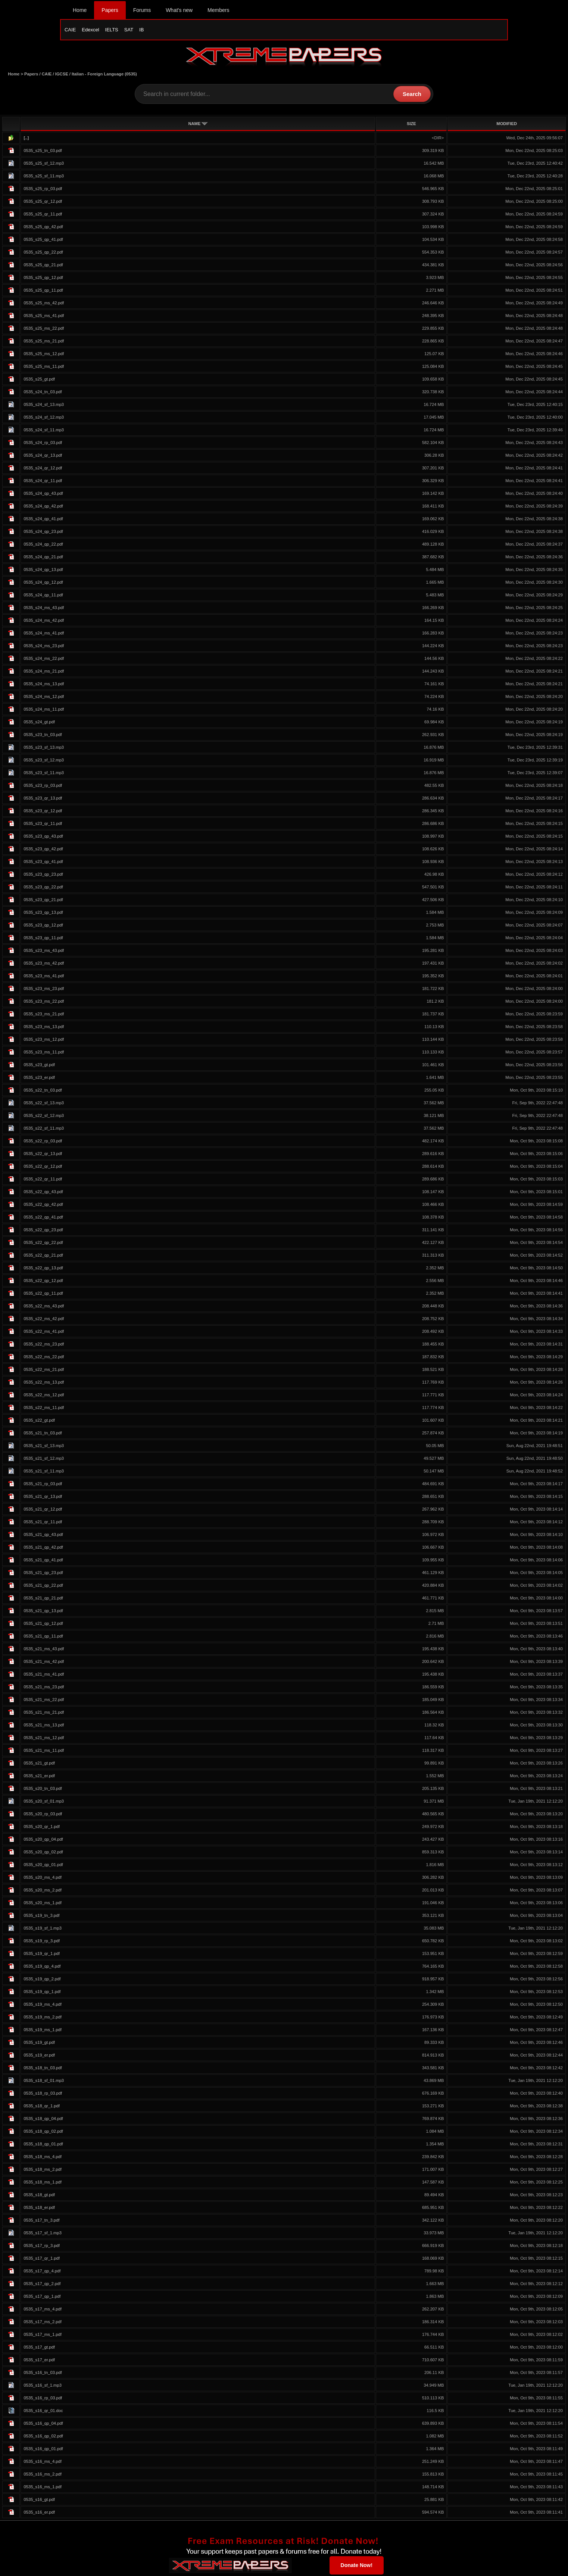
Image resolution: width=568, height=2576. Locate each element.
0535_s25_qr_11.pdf (43, 215)
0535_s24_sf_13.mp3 (44, 406)
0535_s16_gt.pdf (39, 2501)
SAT (128, 29)
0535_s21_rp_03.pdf (43, 1485)
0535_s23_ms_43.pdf (44, 952)
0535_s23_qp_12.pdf (43, 926)
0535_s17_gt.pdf (39, 2348)
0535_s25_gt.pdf (39, 380)
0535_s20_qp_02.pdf (43, 1853)
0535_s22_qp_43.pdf (43, 1193)
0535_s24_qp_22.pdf (43, 545)
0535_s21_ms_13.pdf (44, 1726)
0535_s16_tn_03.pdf (43, 2374)
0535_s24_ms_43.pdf (44, 609)
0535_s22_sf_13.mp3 (44, 1104)
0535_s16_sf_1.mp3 (42, 2386)
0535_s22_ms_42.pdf (44, 1320)
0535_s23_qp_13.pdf (43, 914)
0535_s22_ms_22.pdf (44, 1358)
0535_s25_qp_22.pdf (43, 253)
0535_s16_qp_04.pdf (43, 2425)
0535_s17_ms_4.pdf (42, 2310)
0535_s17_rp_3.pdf (41, 2247)
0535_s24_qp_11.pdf (43, 596)
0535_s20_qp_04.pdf (43, 1840)
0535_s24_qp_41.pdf (43, 520)
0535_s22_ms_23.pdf (44, 1345)
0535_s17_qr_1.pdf (41, 2259)
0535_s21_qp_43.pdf (43, 1536)
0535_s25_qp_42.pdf (43, 228)
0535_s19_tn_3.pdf (41, 1917)
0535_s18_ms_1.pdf (42, 2183)
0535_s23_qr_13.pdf (43, 799)
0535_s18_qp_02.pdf (43, 2132)
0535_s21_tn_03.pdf (43, 1434)
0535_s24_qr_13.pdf (43, 456)
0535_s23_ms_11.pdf (44, 1053)
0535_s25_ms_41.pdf (44, 317)
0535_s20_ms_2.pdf (42, 1891)
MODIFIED (506, 125)
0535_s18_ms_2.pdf (42, 2171)
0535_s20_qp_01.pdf (43, 1866)
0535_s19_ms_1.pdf (42, 2031)
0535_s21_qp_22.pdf (43, 1587)
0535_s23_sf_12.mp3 (44, 761)
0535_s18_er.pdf (39, 2209)
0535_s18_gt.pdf (39, 2196)
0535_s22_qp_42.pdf (43, 1206)
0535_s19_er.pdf (39, 2056)
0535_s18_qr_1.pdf (41, 2107)
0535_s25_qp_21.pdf (43, 266)
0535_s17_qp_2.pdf (42, 2285)
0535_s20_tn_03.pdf (43, 1790)
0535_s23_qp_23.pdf (43, 875)
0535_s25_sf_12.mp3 (44, 164)
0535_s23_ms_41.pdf (44, 977)
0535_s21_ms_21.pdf (44, 1713)
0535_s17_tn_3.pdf (41, 2221)
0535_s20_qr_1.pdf (41, 1828)
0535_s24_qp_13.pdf (43, 571)
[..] (26, 139)
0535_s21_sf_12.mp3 (44, 1460)
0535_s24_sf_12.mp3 (44, 418)
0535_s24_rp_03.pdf (43, 444)
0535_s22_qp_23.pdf (43, 1231)
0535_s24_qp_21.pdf (43, 558)
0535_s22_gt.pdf (39, 1421)
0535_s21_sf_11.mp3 (44, 1472)
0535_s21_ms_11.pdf (44, 1752)
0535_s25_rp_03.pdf (43, 190)
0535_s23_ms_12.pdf (44, 1041)
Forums (142, 10)
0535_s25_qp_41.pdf (43, 241)
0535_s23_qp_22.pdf (43, 888)
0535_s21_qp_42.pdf (43, 1548)
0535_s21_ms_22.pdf (44, 1701)
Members (218, 10)
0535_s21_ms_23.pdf (44, 1688)
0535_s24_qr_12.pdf (43, 469)
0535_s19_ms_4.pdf (42, 2006)
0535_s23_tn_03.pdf (43, 736)
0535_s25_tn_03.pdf (43, 152)
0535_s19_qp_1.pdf (42, 1993)
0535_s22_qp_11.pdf (43, 1294)
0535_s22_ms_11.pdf (44, 1409)
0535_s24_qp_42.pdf (43, 507)
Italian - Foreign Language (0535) (104, 75)
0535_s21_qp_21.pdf (43, 1599)
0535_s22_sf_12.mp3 (44, 1117)
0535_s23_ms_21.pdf (44, 1015)
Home (80, 10)
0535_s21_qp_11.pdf (43, 1637)
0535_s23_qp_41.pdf (43, 863)
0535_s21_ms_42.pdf (44, 1663)
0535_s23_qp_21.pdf (43, 901)
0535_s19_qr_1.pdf (41, 1955)
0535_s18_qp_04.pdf (43, 2120)
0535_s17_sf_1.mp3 (42, 2234)
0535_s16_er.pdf (39, 2513)
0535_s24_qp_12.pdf (43, 583)
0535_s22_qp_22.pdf (43, 1244)
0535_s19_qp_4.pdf (42, 1967)
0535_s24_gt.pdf (39, 723)
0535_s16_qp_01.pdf (43, 2450)
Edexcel (90, 29)
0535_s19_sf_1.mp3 (42, 1929)
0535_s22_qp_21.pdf (43, 1256)
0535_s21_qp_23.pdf (43, 1574)
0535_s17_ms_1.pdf (42, 2336)
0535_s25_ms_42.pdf (44, 304)
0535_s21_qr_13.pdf (43, 1498)
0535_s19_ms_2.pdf (42, 2018)
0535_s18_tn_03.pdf (43, 2069)
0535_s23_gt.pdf (39, 1066)
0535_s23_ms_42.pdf (44, 964)
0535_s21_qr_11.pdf (43, 1523)
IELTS (111, 29)
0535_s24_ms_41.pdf (44, 634)
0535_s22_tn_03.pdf (43, 1091)
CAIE (70, 29)
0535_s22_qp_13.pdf (43, 1269)
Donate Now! (357, 2566)
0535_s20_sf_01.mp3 (44, 1802)
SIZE (411, 125)
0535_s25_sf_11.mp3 (44, 177)
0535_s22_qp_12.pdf (43, 1282)
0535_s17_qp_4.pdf (42, 2272)
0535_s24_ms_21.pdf (44, 672)
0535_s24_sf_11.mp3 (44, 431)
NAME (197, 125)
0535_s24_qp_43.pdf (43, 495)
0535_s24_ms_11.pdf (44, 710)
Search (412, 95)
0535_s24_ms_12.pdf (44, 698)
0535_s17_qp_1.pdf (42, 2298)
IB (141, 29)
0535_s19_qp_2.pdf (42, 1980)
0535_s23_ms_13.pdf (44, 1028)
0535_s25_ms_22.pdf (44, 330)
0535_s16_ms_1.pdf (42, 2488)
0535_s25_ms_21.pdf (44, 342)
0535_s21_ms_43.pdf (44, 1650)
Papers (110, 10)
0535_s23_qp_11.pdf (43, 939)
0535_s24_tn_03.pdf (43, 393)
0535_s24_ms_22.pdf (44, 660)
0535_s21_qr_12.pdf (43, 1510)
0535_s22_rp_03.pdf (43, 1142)
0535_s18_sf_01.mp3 (44, 2082)
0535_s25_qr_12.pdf (43, 203)
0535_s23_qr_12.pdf (43, 812)
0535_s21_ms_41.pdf (44, 1675)
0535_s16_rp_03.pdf (43, 2399)
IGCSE (61, 75)
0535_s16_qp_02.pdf (43, 2437)
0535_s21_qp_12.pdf (43, 1625)
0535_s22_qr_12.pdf (43, 1168)
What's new (179, 10)
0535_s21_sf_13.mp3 (44, 1447)
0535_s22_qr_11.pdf (43, 1180)
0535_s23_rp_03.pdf (43, 787)
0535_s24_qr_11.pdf (43, 482)
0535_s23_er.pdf (39, 1079)
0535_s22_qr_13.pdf (43, 1155)
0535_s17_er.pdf (39, 2361)
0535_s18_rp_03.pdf (43, 2094)
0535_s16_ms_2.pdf (42, 2475)
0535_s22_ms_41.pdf (44, 1333)
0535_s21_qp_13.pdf (43, 1612)
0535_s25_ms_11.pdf (44, 368)
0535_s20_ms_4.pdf (42, 1879)
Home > (16, 75)
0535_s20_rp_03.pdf (43, 1815)
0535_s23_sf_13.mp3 (44, 749)
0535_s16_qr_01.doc (43, 2412)
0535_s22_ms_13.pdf (44, 1383)
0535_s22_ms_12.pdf (44, 1396)
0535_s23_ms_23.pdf (44, 990)
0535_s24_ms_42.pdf (44, 622)
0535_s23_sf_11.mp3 (44, 774)
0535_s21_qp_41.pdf (43, 1561)
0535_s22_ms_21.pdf (44, 1371)
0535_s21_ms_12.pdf (44, 1739)
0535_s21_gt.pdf (39, 1764)
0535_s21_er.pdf (39, 1777)
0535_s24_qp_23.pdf (43, 533)
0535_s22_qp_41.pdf (43, 1218)
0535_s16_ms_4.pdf (42, 2463)
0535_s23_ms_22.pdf (44, 1002)
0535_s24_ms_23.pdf (44, 647)
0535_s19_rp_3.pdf (41, 1942)
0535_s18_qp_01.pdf (43, 2145)
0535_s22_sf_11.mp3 (44, 1129)
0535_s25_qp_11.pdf (43, 291)
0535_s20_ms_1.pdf (42, 1904)
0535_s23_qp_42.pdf (43, 850)
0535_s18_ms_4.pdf (42, 2158)
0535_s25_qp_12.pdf (43, 279)
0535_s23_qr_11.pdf (43, 825)
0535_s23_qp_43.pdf (43, 837)
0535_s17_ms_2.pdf (42, 2323)
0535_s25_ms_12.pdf (44, 355)
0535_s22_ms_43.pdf (44, 1307)
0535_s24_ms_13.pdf (44, 685)
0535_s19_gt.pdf (39, 2044)
